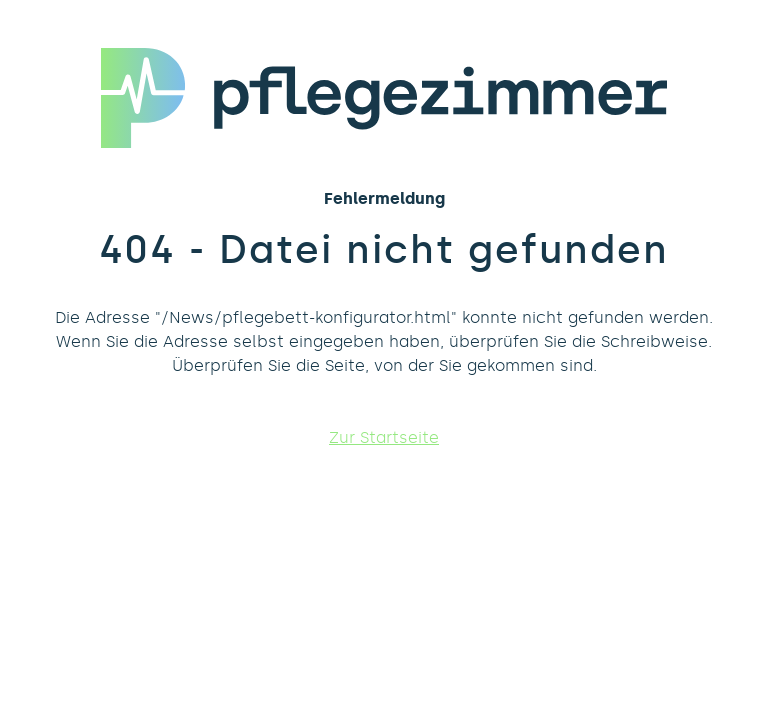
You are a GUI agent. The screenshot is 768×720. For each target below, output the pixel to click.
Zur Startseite (384, 437)
